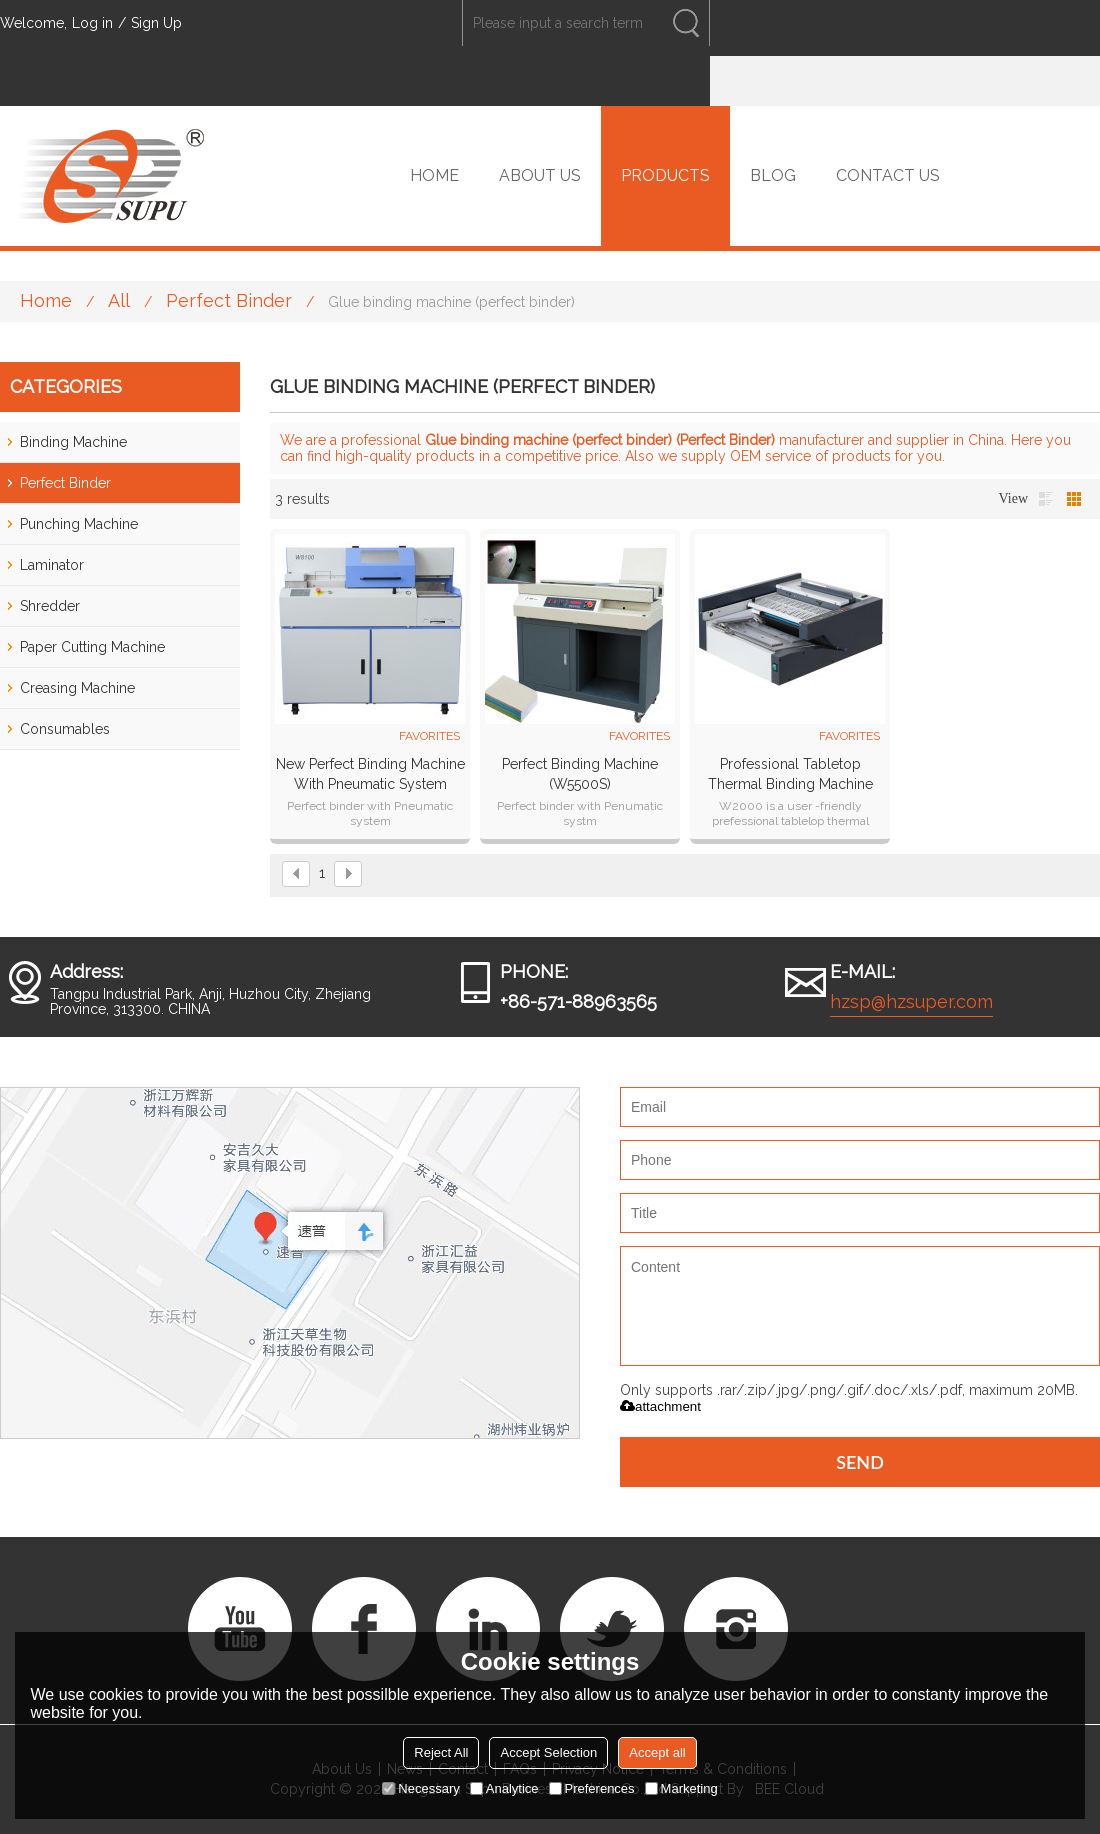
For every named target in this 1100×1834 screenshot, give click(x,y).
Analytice (504, 1788)
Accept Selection (548, 1752)
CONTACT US (888, 175)
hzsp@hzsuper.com (911, 1001)
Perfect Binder (229, 300)
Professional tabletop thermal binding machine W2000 (790, 775)
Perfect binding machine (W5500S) (580, 774)
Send (860, 1462)
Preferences (592, 1788)
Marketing (681, 1788)
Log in (92, 23)
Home (46, 300)
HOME (434, 175)
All (119, 300)
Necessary (420, 1788)
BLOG (773, 175)
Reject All (441, 1752)
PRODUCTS (665, 175)
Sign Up (156, 23)
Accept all (657, 1752)
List (1046, 499)
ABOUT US (540, 175)
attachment (660, 1406)
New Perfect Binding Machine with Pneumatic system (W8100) (370, 775)
